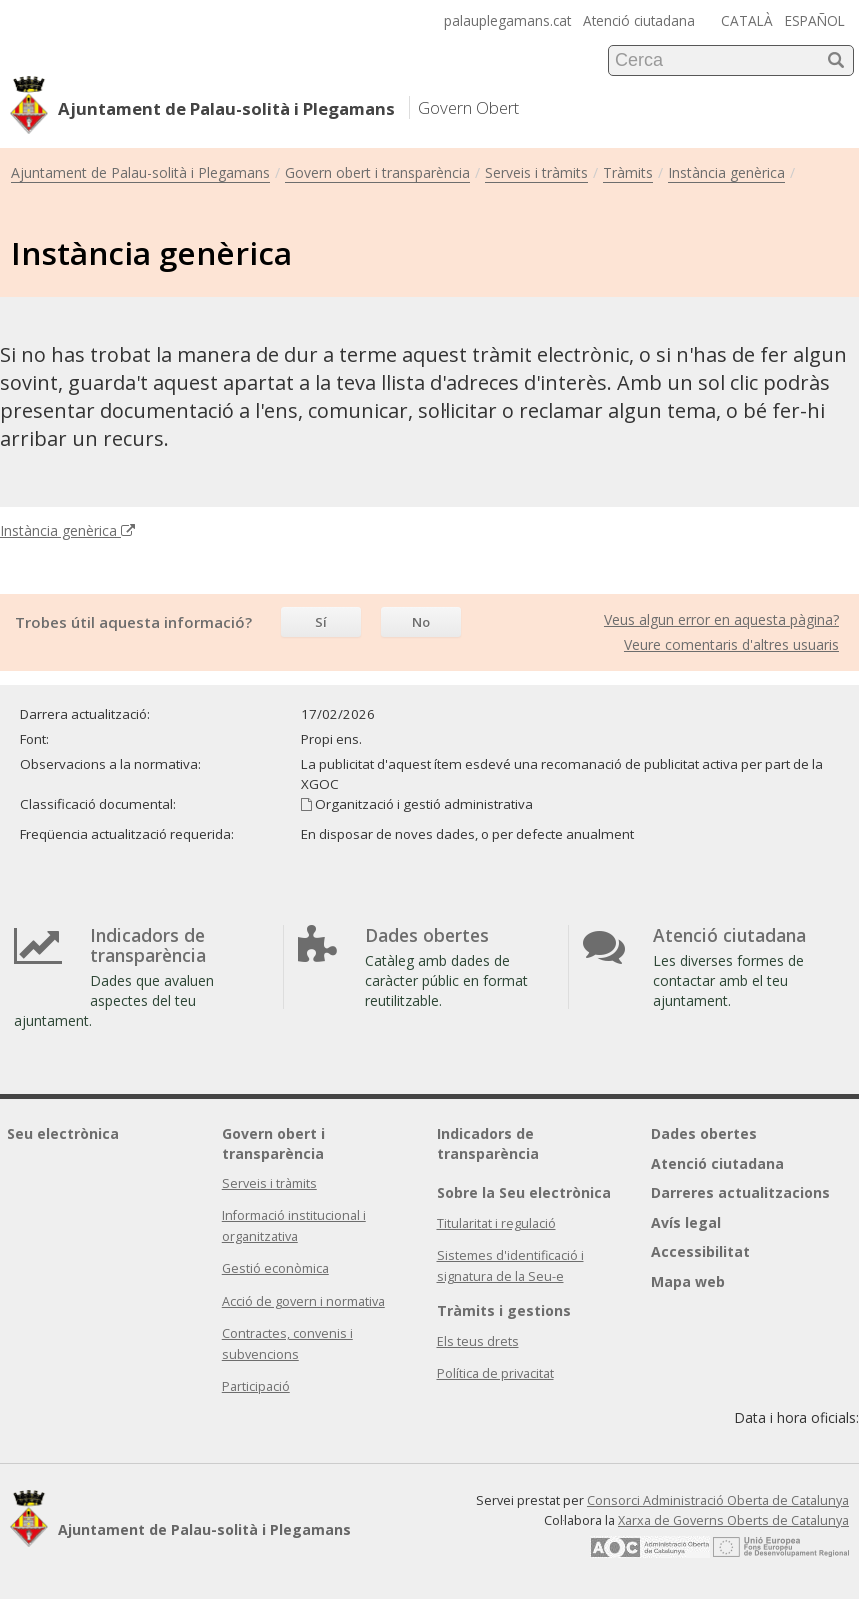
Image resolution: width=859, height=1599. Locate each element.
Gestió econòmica (275, 1268)
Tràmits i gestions (504, 1310)
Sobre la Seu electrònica (524, 1192)
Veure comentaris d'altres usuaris (731, 644)
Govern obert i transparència (377, 172)
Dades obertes (704, 1133)
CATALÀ (747, 20)
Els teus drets (478, 1341)
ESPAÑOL (815, 20)
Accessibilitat (700, 1251)
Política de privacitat (495, 1373)
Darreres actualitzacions (740, 1192)
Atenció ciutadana (639, 20)
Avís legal (686, 1222)
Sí (321, 622)
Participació (256, 1386)
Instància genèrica (726, 172)
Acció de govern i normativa (303, 1301)
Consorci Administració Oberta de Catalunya (718, 1500)
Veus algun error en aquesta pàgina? (721, 619)
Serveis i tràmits (536, 172)
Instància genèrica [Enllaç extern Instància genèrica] (67, 530)
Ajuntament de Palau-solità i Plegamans (140, 172)
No (421, 622)
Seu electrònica (63, 1133)
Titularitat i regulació (496, 1223)
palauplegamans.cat (507, 20)
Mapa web (688, 1281)
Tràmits (628, 172)
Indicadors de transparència (488, 1143)
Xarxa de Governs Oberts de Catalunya (733, 1520)
